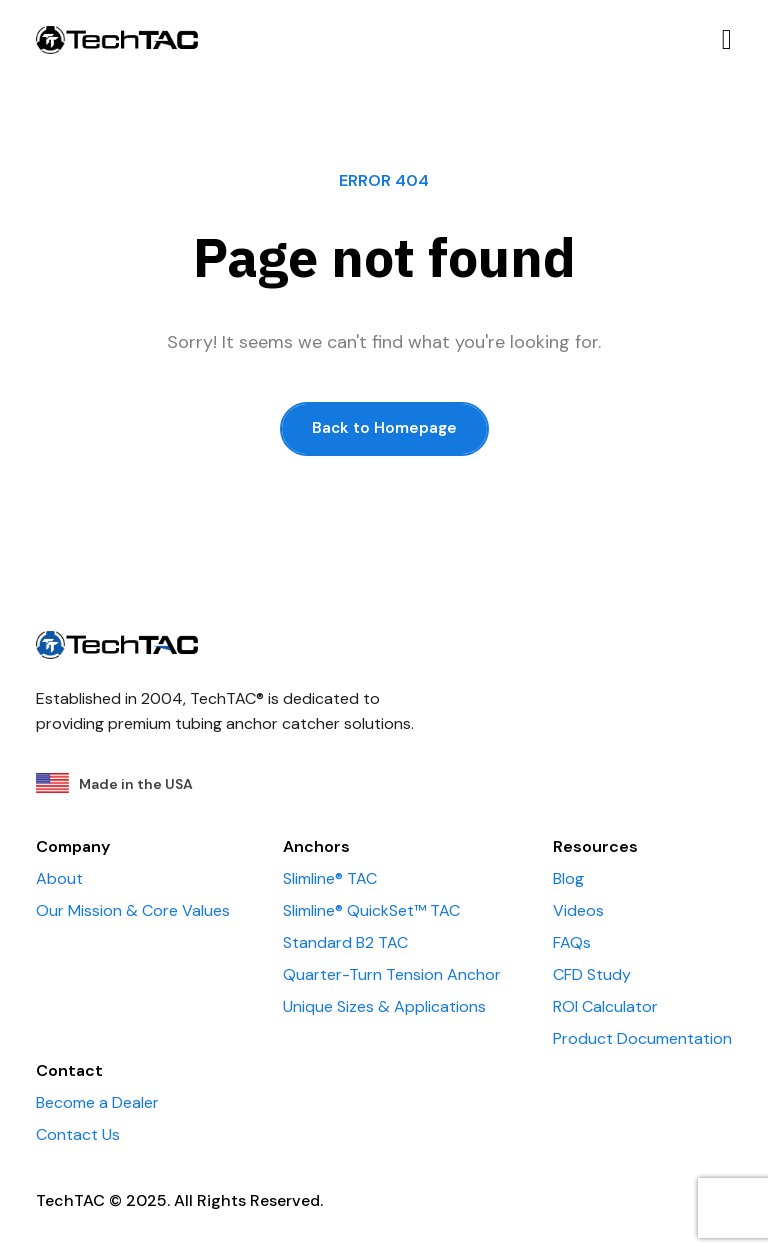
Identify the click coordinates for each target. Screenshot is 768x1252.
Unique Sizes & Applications (384, 1006)
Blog (568, 878)
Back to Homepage (384, 428)
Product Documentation (642, 1038)
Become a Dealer (97, 1102)
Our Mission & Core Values (133, 910)
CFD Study (592, 974)
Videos (578, 910)
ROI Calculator (605, 1006)
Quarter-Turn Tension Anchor (392, 974)
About (59, 878)
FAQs (572, 942)
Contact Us (78, 1134)
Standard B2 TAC (345, 942)
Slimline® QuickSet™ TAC (371, 910)
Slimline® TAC (330, 878)
